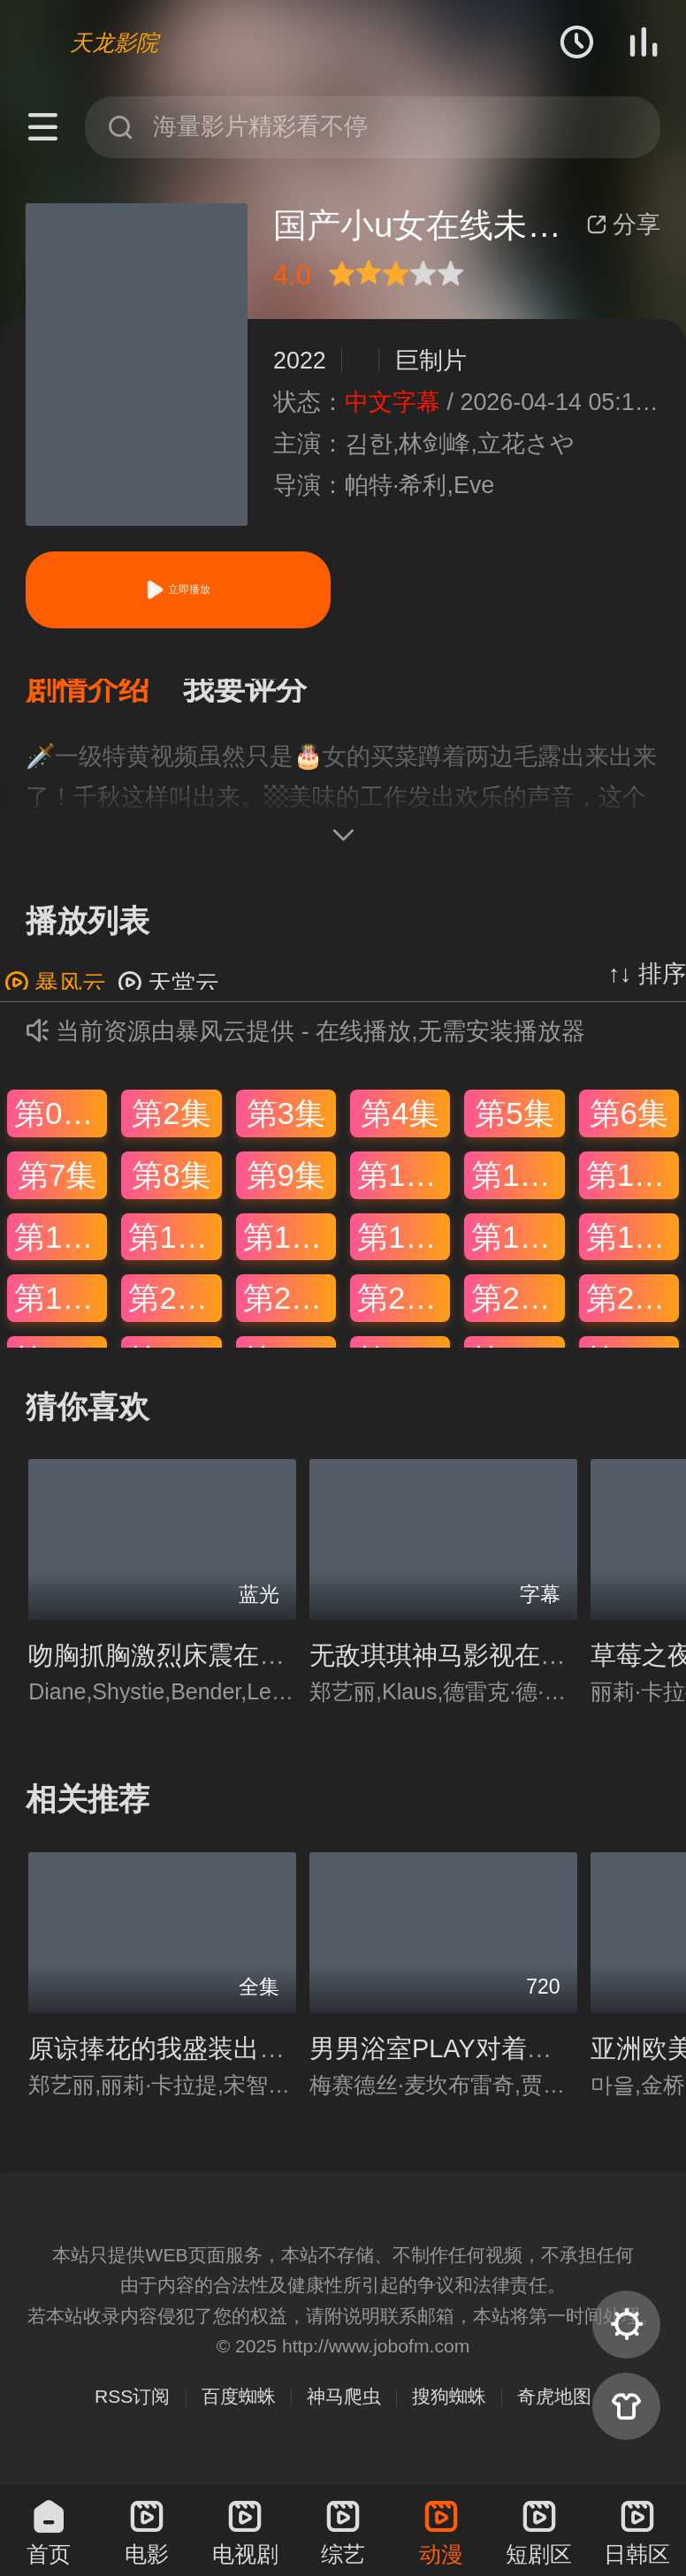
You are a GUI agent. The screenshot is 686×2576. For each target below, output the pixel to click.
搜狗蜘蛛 (449, 2407)
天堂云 (168, 994)
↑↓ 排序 (647, 984)
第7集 (57, 1185)
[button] (104, 696)
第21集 (289, 1309)
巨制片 (431, 360)
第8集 (171, 1185)
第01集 (60, 1124)
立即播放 (177, 590)
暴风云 (55, 994)
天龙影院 (114, 42)
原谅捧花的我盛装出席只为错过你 (220, 2059)
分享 (623, 224)
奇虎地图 (554, 2407)
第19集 (60, 1309)
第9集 (286, 1185)
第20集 (174, 1309)
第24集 (632, 1309)
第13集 (60, 1247)
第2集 (171, 1124)
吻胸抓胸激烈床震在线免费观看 (207, 1667)
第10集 (403, 1185)
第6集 (629, 1124)
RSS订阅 (132, 2407)
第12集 (632, 1185)
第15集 (289, 1247)
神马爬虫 (344, 2407)
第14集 (174, 1247)
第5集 (514, 1124)
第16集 (403, 1247)
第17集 (517, 1247)
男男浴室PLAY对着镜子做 (456, 2059)
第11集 (517, 1185)
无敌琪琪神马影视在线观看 (463, 1667)
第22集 (403, 1309)
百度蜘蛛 (239, 2407)
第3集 (286, 1124)
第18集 (632, 1247)
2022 (299, 360)
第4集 (400, 1124)
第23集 (517, 1309)
